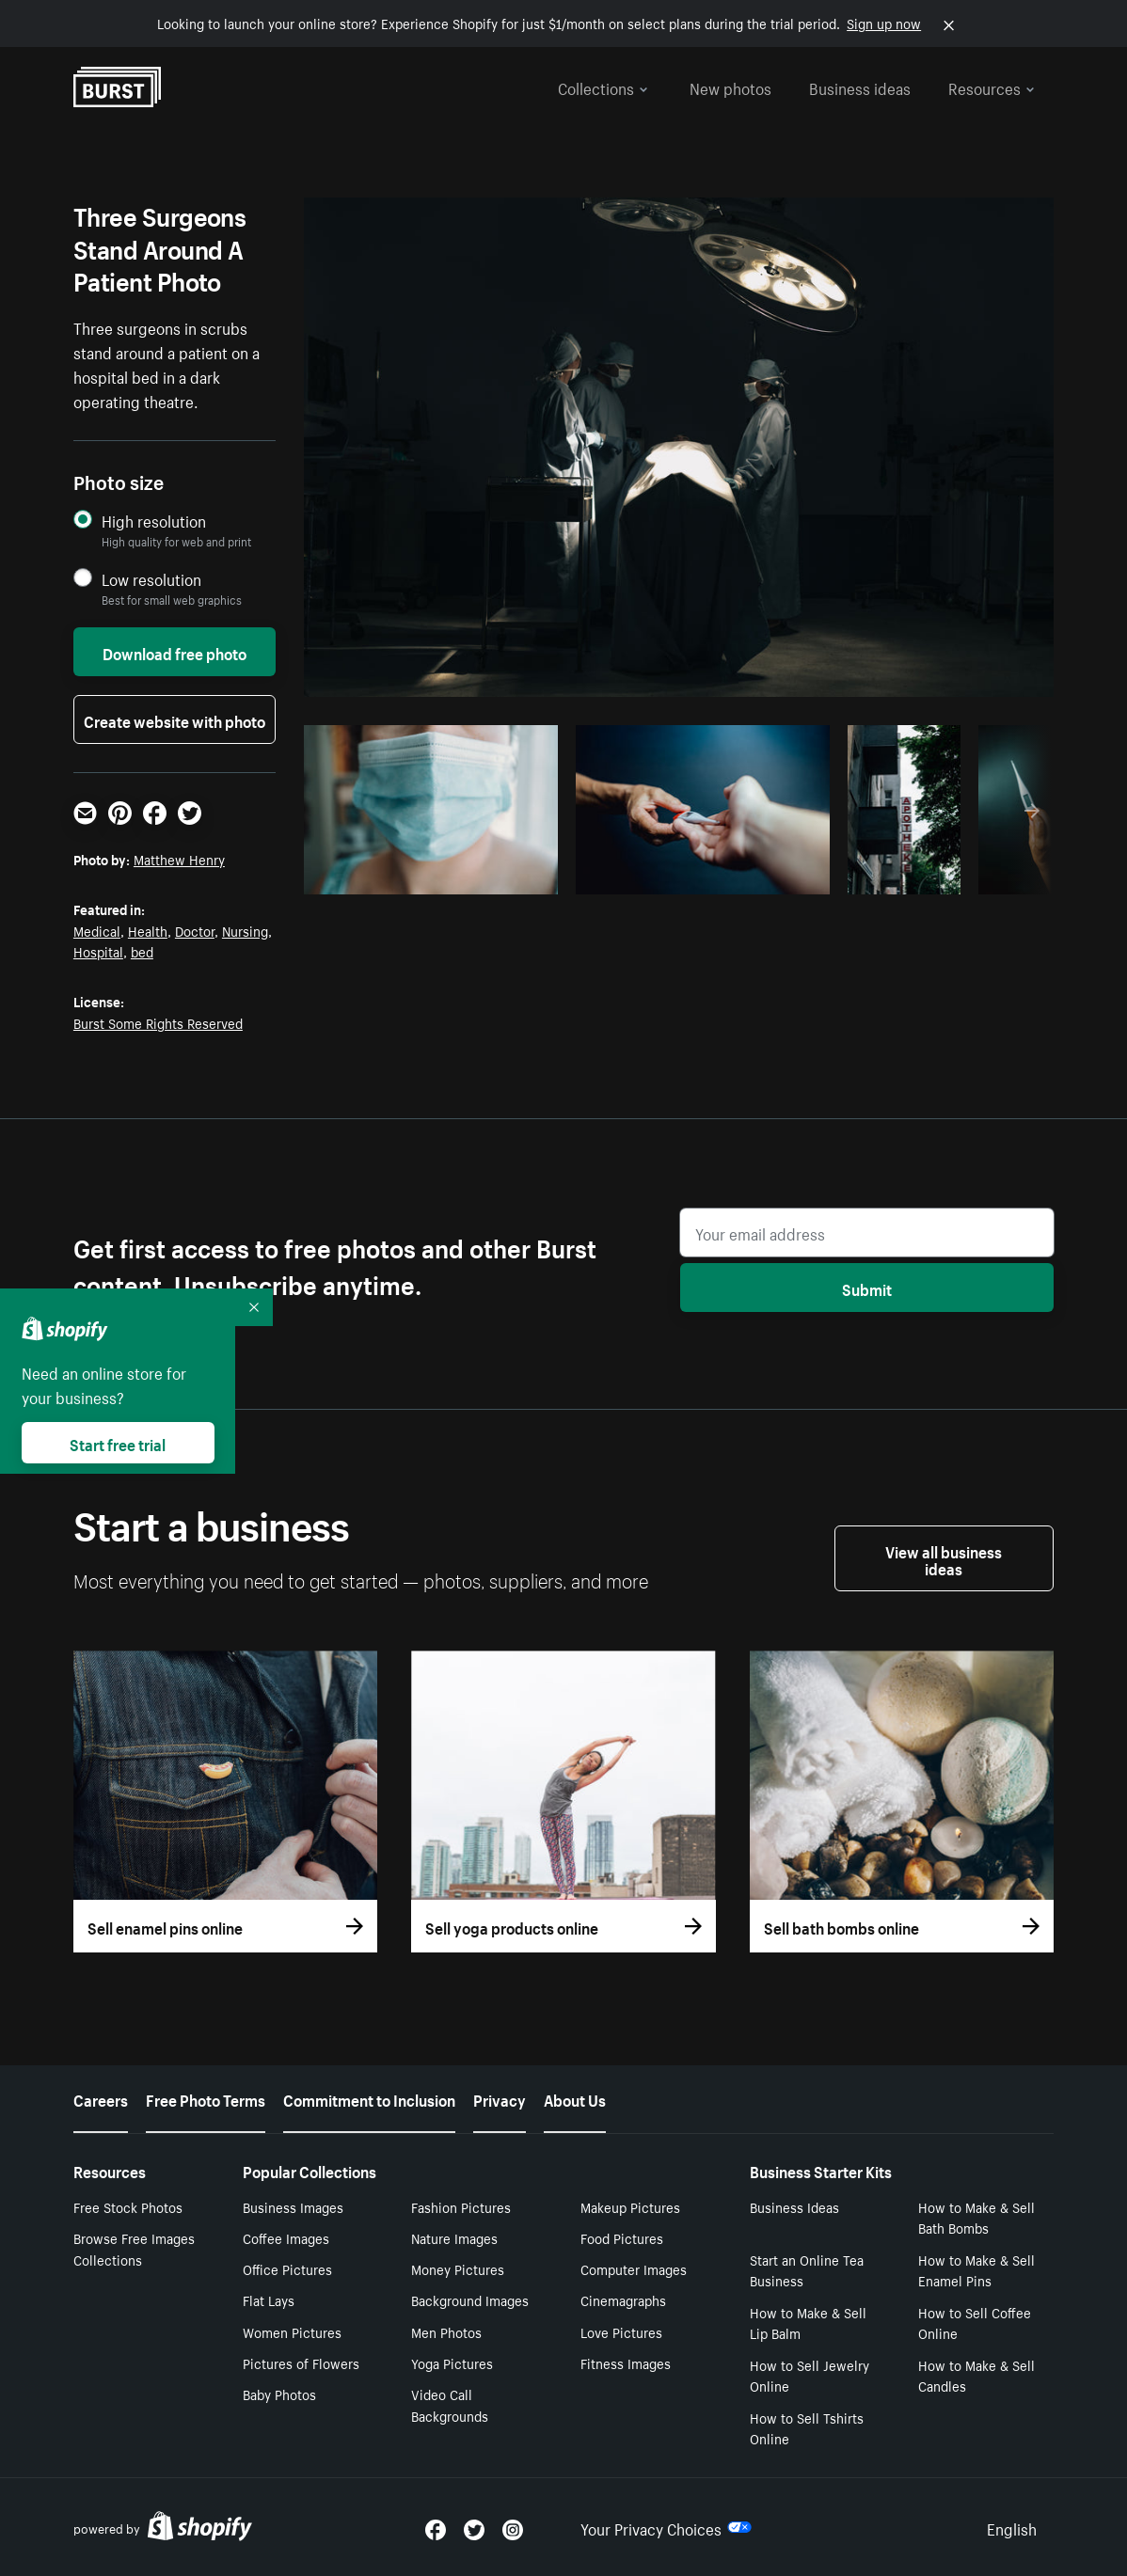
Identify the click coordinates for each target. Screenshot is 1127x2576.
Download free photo (174, 652)
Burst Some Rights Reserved (158, 1022)
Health (147, 930)
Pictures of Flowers (301, 2362)
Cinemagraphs (623, 2299)
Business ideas (860, 86)
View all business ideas (943, 1558)
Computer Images (633, 2268)
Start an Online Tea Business (807, 2270)
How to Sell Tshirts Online (807, 2428)
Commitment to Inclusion (369, 2098)
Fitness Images (625, 2362)
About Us (575, 2098)
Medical (96, 930)
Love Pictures (621, 2331)
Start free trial (118, 1442)
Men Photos (446, 2331)
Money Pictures (457, 2268)
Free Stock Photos (128, 2206)
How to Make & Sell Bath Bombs (976, 2217)
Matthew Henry (179, 858)
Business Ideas (794, 2206)
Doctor (194, 930)
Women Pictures (292, 2331)
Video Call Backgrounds (449, 2404)
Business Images (293, 2206)
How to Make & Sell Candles (976, 2375)
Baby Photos (279, 2393)
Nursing (245, 930)
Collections (603, 86)
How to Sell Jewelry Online (809, 2375)
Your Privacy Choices (666, 2527)
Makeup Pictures (630, 2206)
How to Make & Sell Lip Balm (808, 2322)
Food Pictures (621, 2237)
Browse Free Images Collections (134, 2248)
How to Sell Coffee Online (974, 2322)
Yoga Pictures (452, 2362)
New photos (730, 86)
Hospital (98, 950)
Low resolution (151, 579)
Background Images (470, 2299)
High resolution (154, 520)
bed (142, 950)
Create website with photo (174, 719)
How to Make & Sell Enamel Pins (976, 2270)
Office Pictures (287, 2268)
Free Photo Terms (205, 2098)
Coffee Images (286, 2237)
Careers (100, 2098)
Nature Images (454, 2237)
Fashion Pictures (461, 2206)
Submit (867, 1287)
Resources (991, 86)
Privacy (499, 2098)
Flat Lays (268, 2299)
